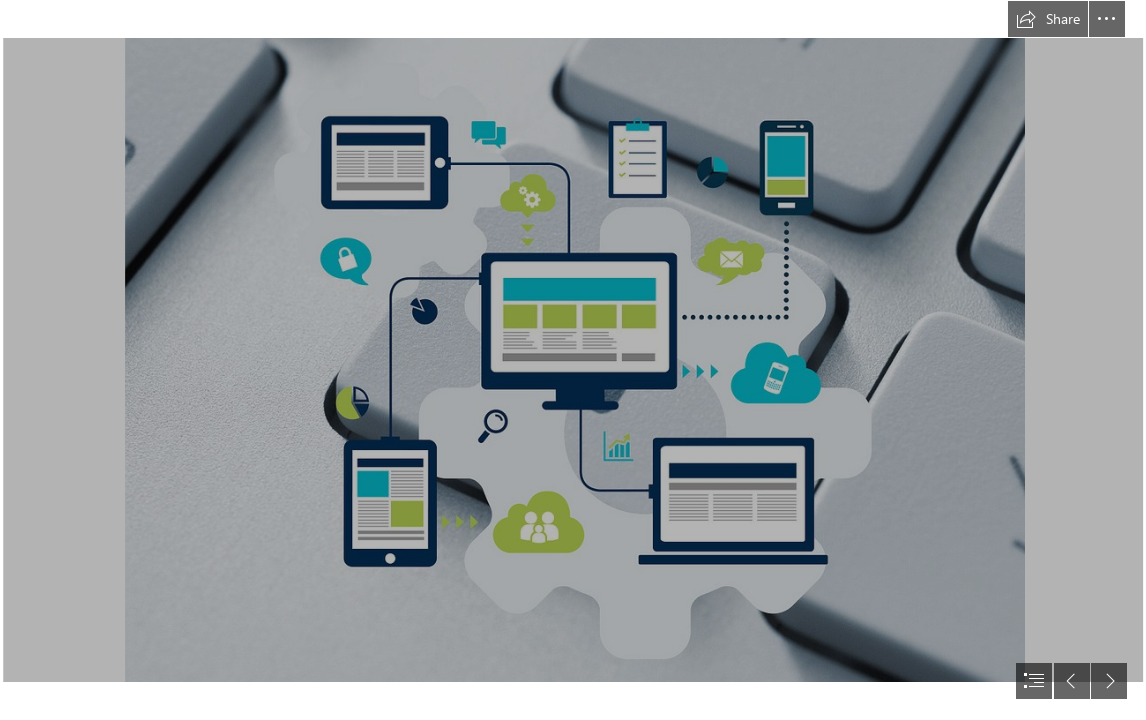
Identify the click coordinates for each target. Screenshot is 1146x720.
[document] (573, 360)
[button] (1048, 19)
